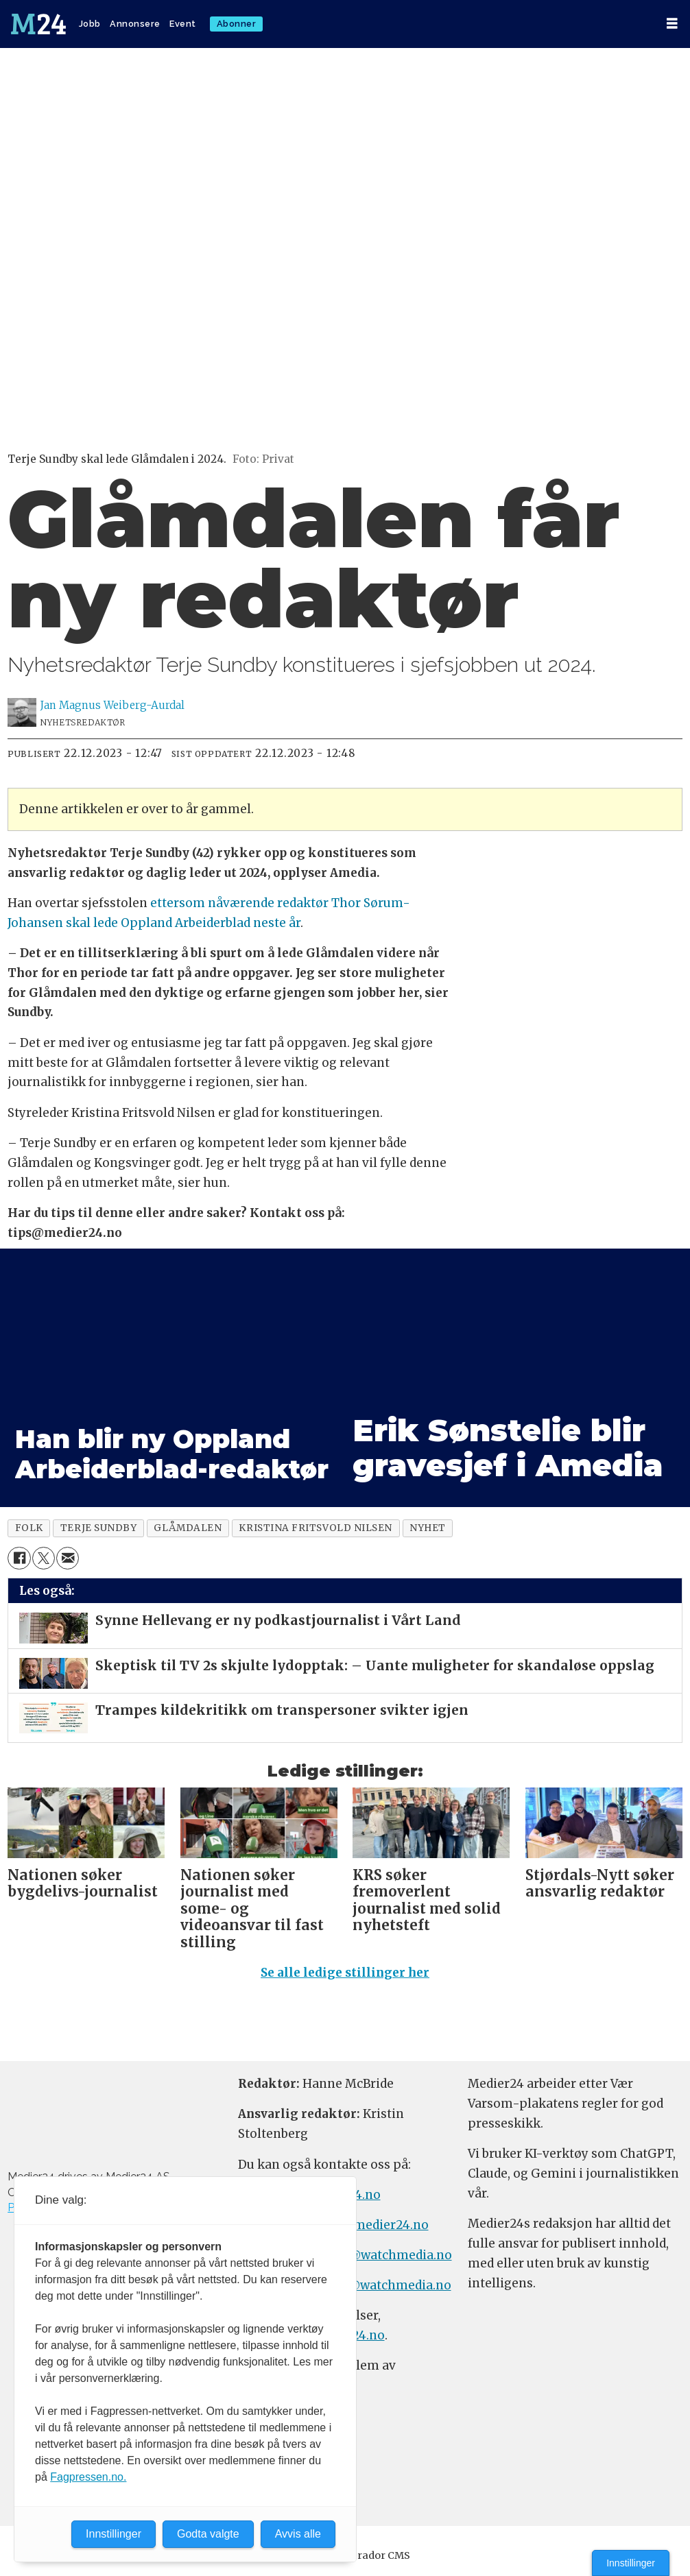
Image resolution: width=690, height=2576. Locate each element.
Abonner (237, 24)
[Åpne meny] (672, 23)
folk (29, 1528)
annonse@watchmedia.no (374, 2255)
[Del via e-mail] (67, 1558)
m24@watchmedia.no (385, 2285)
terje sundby (98, 1528)
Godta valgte (208, 2534)
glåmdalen (188, 1528)
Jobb (90, 24)
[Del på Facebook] (19, 1558)
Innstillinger (630, 2562)
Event (182, 24)
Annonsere (135, 24)
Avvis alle (298, 2534)
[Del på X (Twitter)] (43, 1558)
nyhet (427, 1528)
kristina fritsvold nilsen (315, 1528)
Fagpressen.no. (88, 2477)
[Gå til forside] (40, 24)
